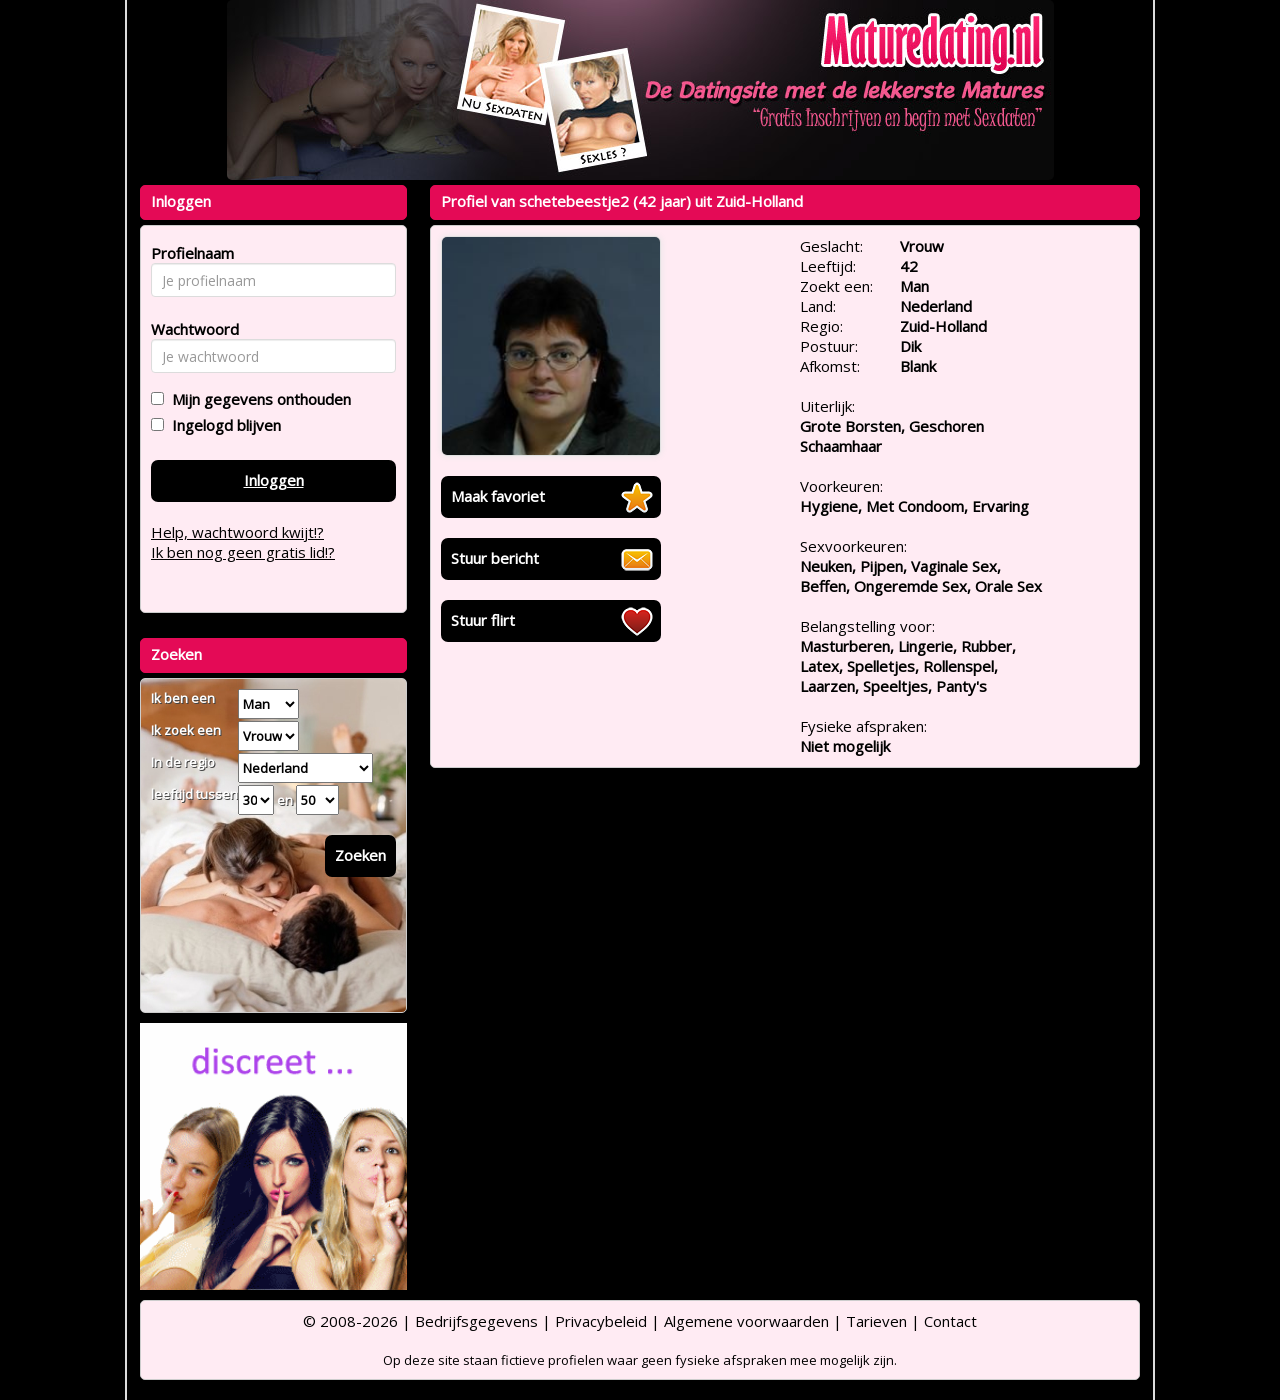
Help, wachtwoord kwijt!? (237, 532)
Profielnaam (189, 253)
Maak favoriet (498, 496)
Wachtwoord (189, 329)
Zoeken (360, 855)
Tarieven (876, 1321)
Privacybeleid (601, 1321)
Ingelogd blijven (222, 425)
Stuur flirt (483, 620)
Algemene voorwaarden (746, 1321)
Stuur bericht (495, 558)
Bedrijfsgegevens (476, 1321)
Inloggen (274, 480)
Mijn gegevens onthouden (257, 399)
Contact (950, 1321)
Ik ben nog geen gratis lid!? (243, 552)
